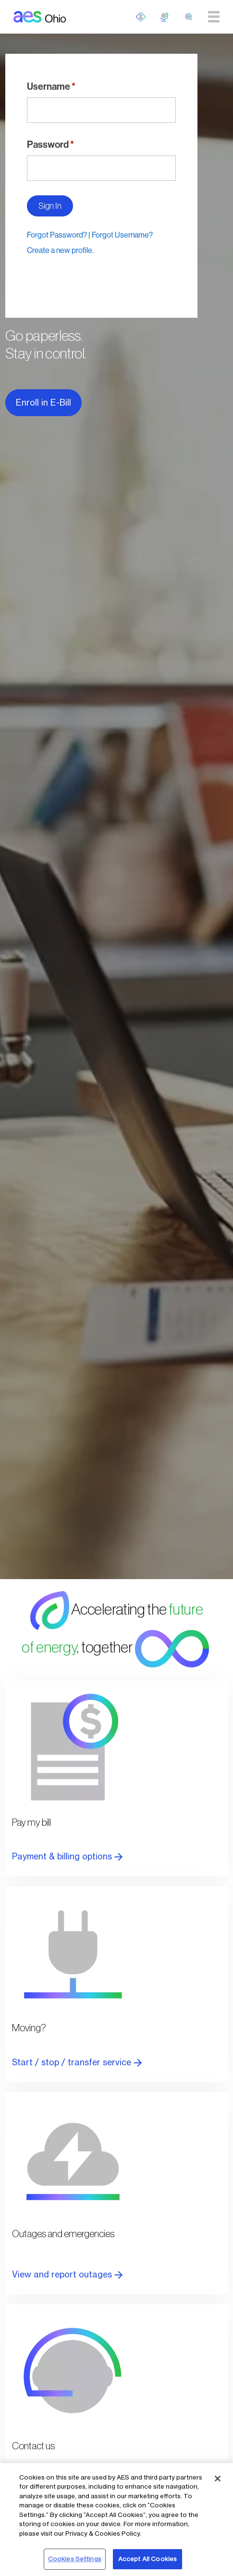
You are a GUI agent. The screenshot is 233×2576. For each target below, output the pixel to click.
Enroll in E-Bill (43, 402)
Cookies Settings (74, 2559)
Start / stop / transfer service (77, 2062)
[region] (116, 2519)
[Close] (217, 2478)
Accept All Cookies (147, 2559)
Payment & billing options (67, 1856)
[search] (189, 17)
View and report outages (67, 2274)
